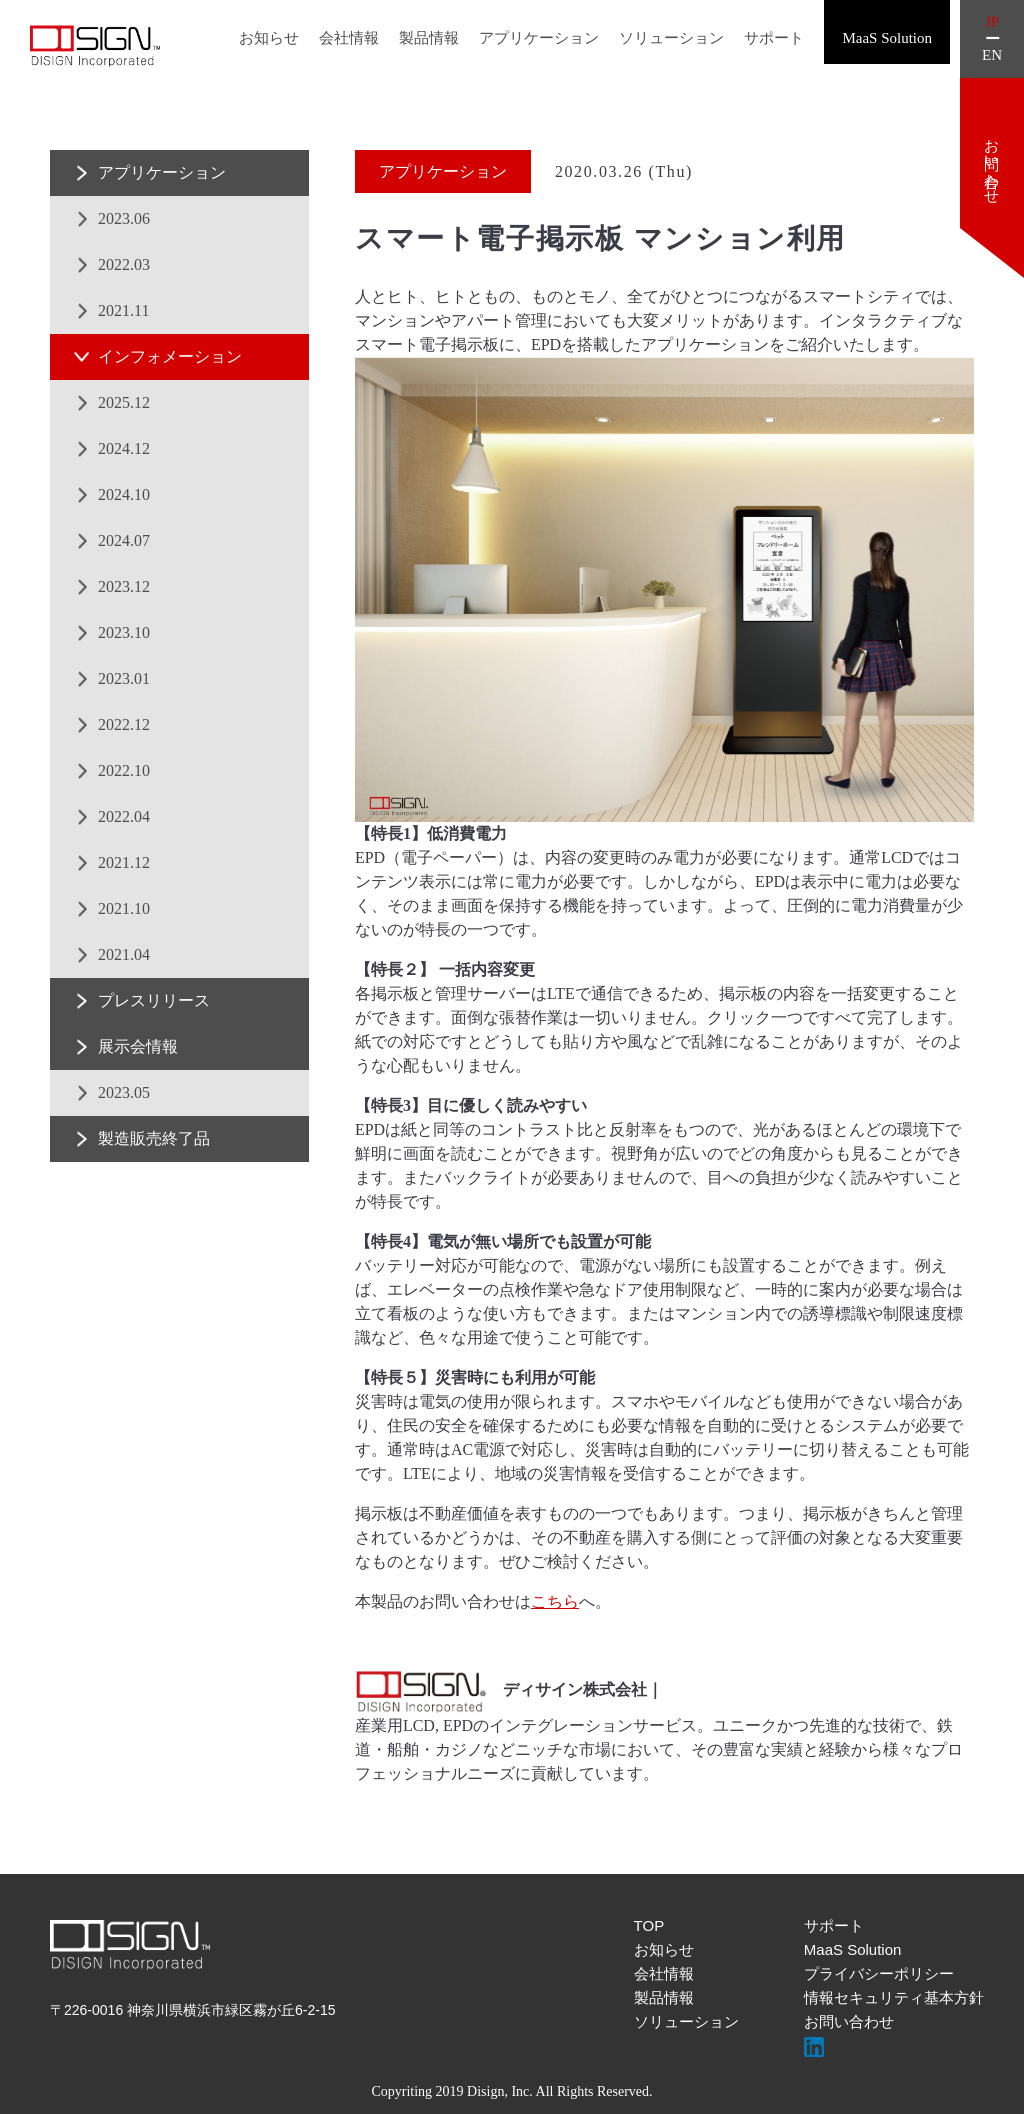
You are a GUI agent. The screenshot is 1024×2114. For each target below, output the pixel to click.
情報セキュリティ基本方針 (894, 1997)
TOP (649, 1925)
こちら (555, 1601)
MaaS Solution (853, 1949)
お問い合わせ (849, 2021)
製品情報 (429, 38)
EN (992, 55)
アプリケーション (539, 38)
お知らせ (269, 38)
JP (992, 22)
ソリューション (671, 38)
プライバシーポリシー (879, 1973)
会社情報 (349, 38)
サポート (774, 38)
